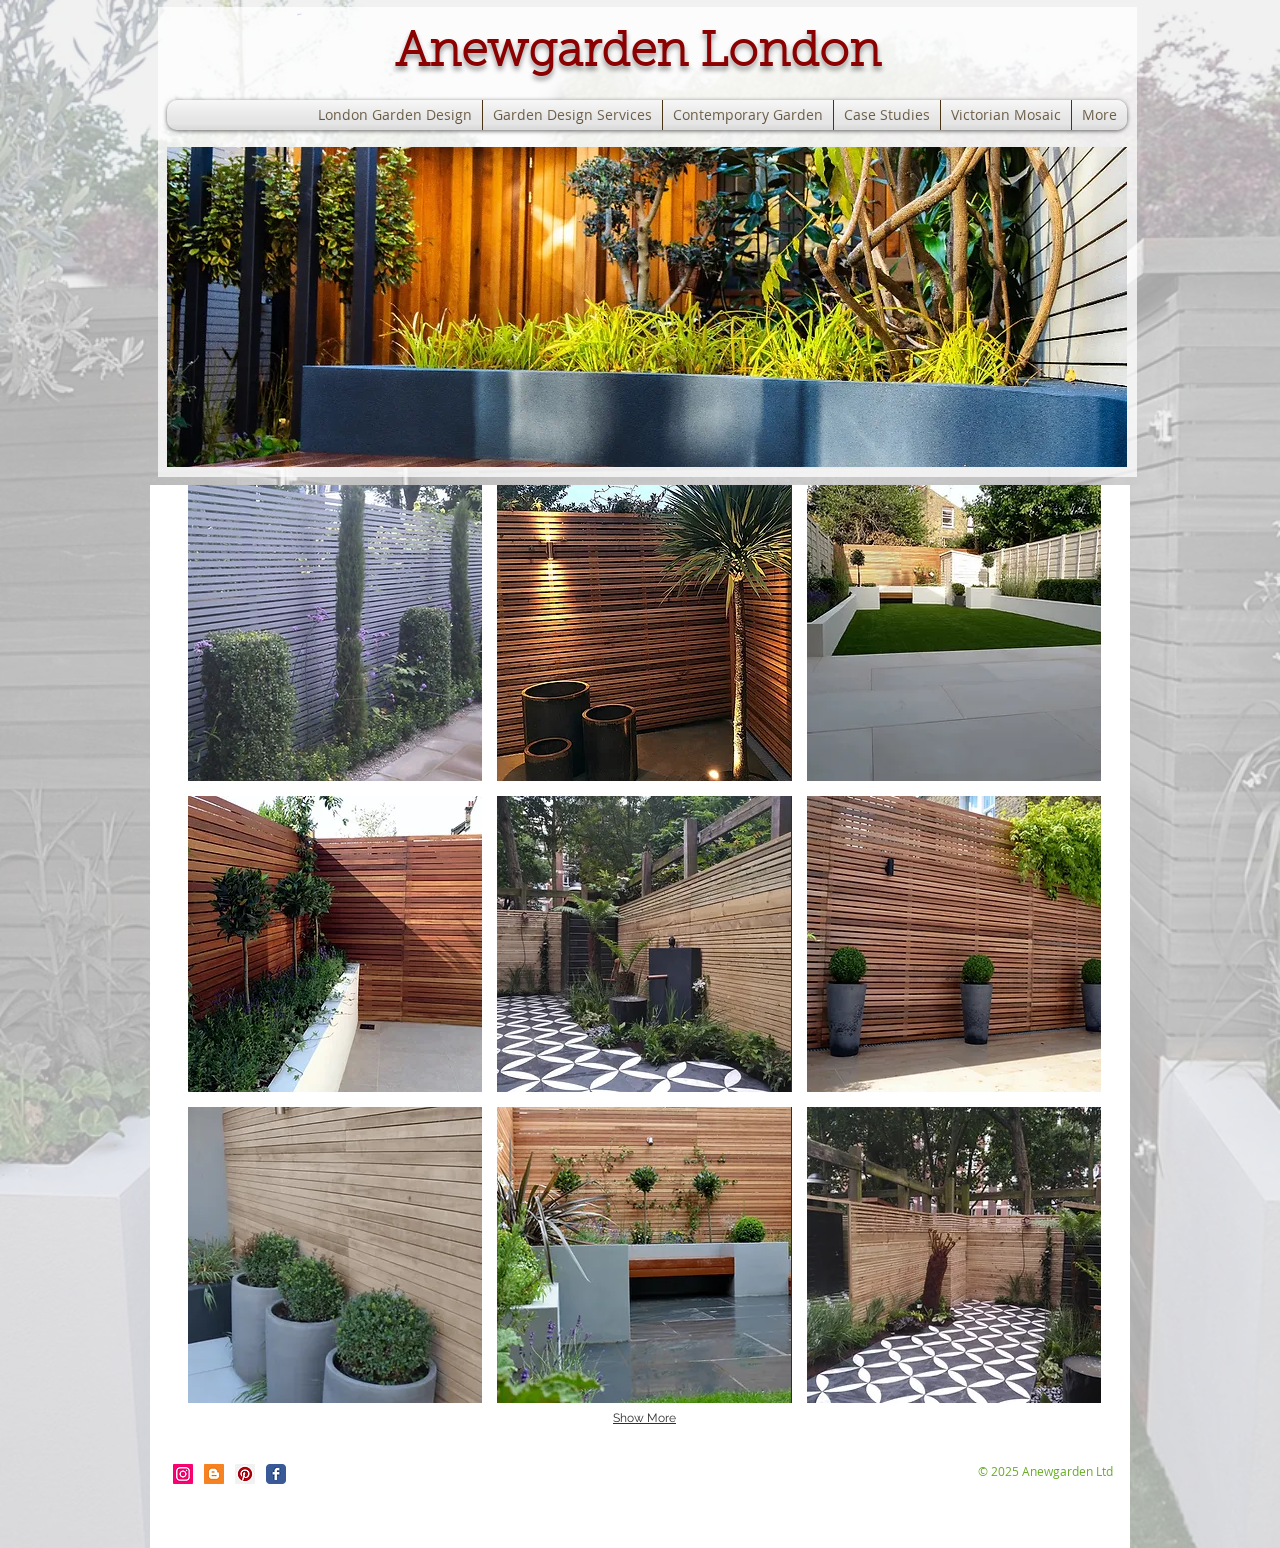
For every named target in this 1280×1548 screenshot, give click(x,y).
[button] (647, 307)
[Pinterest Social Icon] (245, 1474)
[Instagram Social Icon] (183, 1474)
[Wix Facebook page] (276, 1474)
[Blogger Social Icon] (214, 1474)
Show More (644, 1418)
